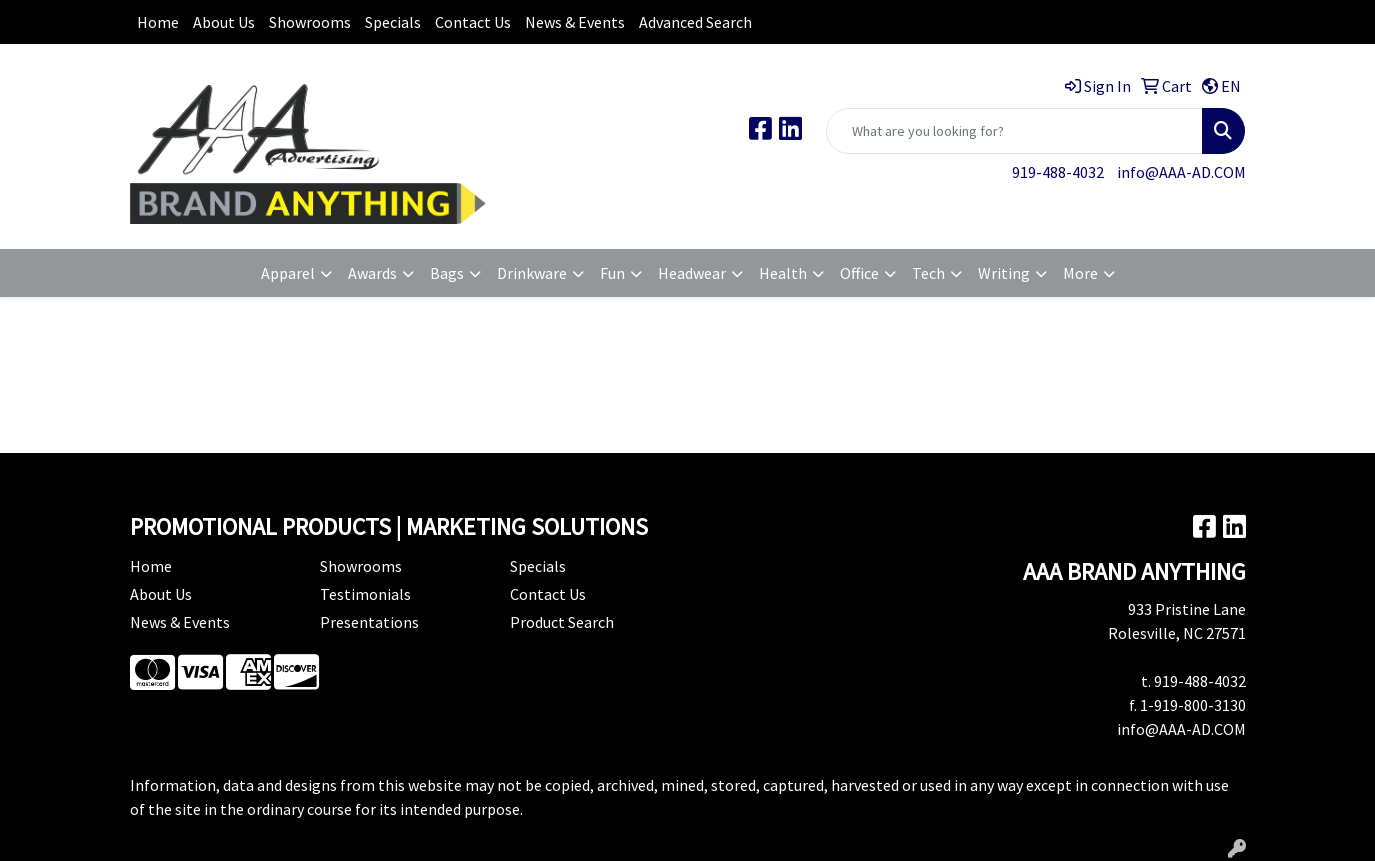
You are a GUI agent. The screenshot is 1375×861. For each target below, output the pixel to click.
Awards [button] (372, 273)
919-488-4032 (1058, 172)
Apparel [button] (288, 273)
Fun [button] (612, 273)
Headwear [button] (692, 273)
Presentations (369, 622)
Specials (393, 22)
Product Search (562, 622)
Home (158, 22)
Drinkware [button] (532, 273)
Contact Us (473, 22)
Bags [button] (447, 273)
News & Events (575, 22)
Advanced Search (695, 22)
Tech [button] (928, 273)
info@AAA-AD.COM (1181, 172)
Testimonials (365, 594)
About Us (224, 22)
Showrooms (310, 22)
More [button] (1080, 273)
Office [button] (859, 273)
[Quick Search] (1014, 131)
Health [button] (783, 273)
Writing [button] (1004, 273)
